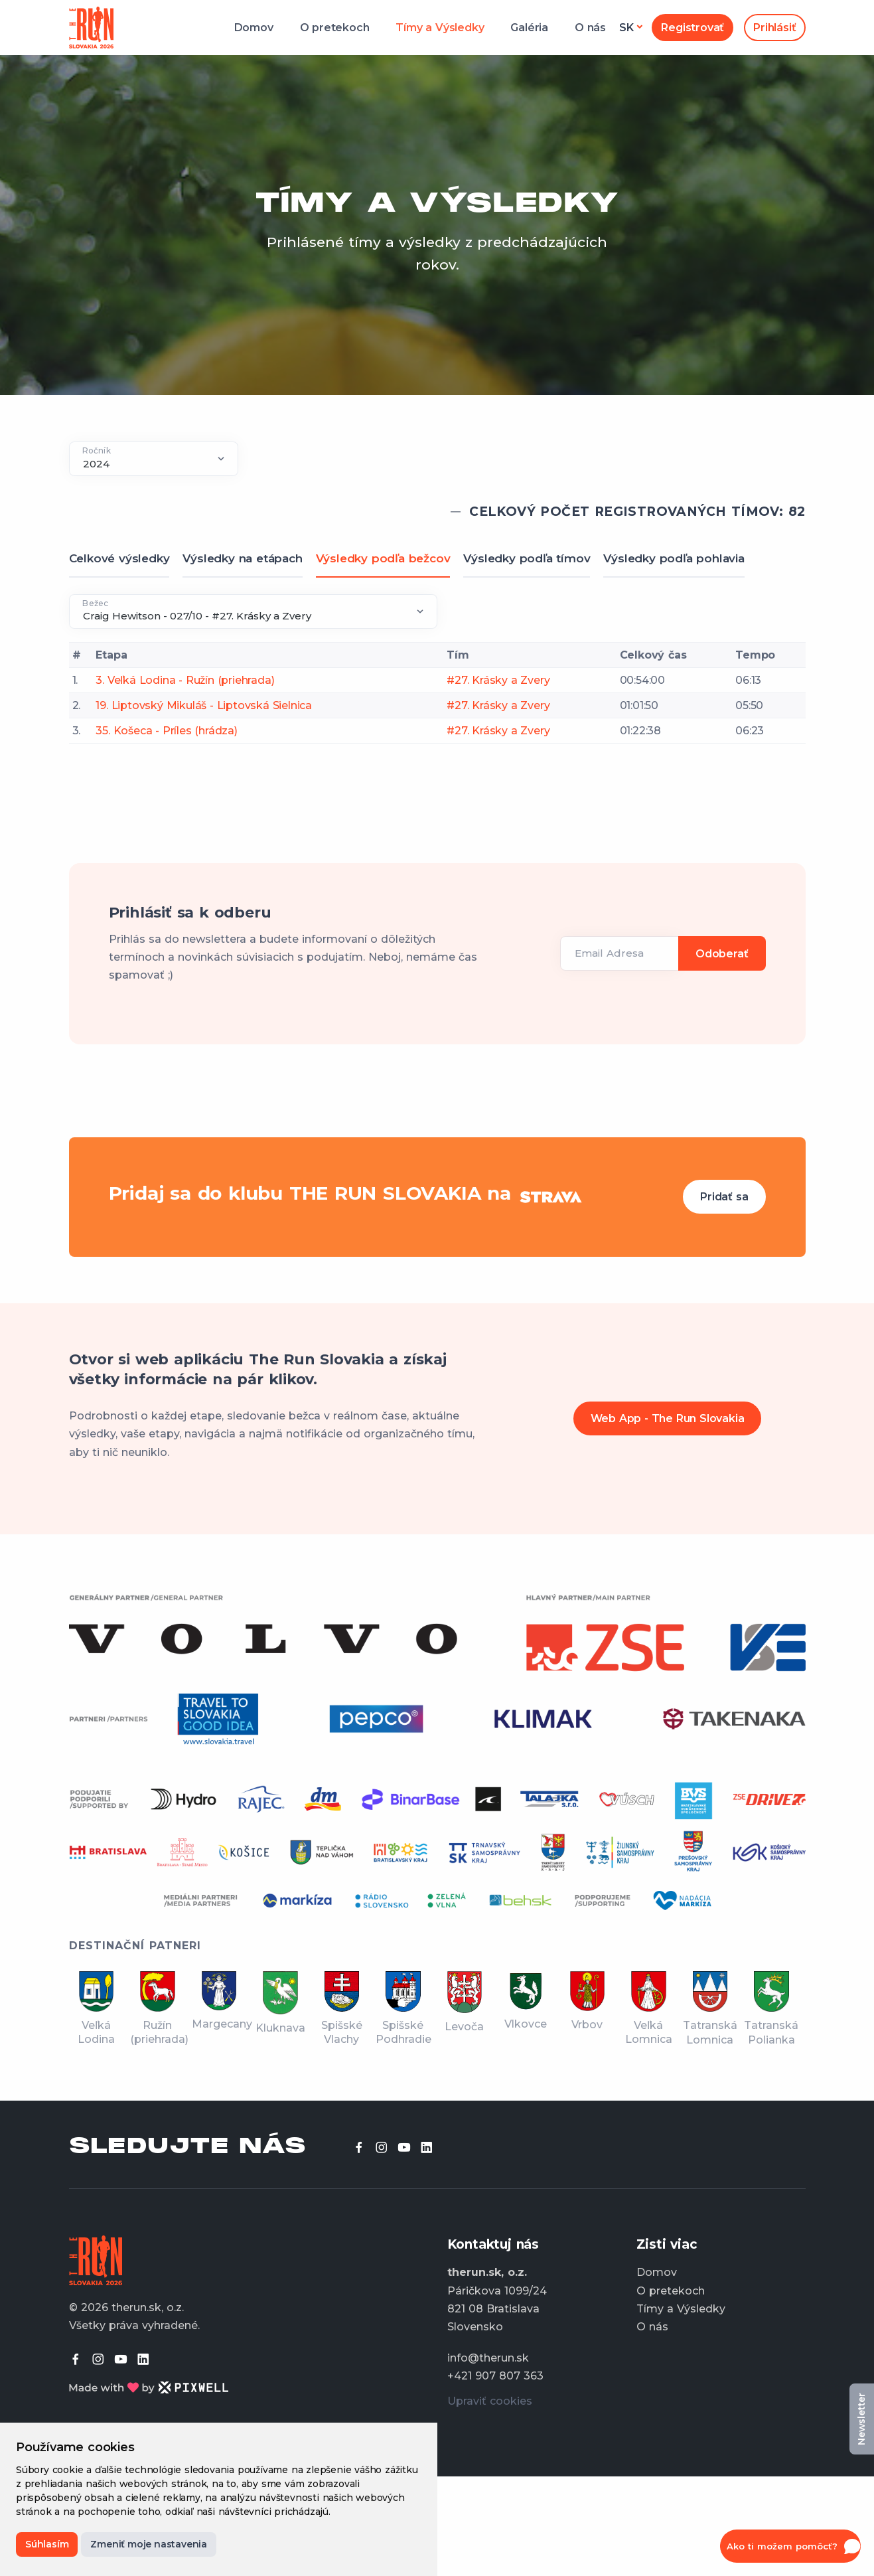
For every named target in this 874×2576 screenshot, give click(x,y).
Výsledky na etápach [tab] (242, 558)
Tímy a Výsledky (440, 27)
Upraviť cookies (489, 2401)
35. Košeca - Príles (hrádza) (166, 730)
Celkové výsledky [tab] (119, 558)
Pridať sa (724, 1196)
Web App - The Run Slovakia (668, 1418)
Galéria (529, 27)
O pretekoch (335, 27)
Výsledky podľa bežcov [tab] (383, 558)
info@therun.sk (488, 2358)
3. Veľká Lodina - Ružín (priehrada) (185, 680)
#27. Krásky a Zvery (498, 680)
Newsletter (861, 2419)
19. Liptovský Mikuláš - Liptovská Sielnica (204, 705)
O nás (590, 27)
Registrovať (692, 27)
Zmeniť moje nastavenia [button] (148, 2544)
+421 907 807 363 (495, 2376)
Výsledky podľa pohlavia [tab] (673, 558)
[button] (790, 2546)
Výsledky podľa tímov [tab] (526, 558)
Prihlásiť (774, 27)
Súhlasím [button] (46, 2544)
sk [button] (626, 27)
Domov (253, 27)
